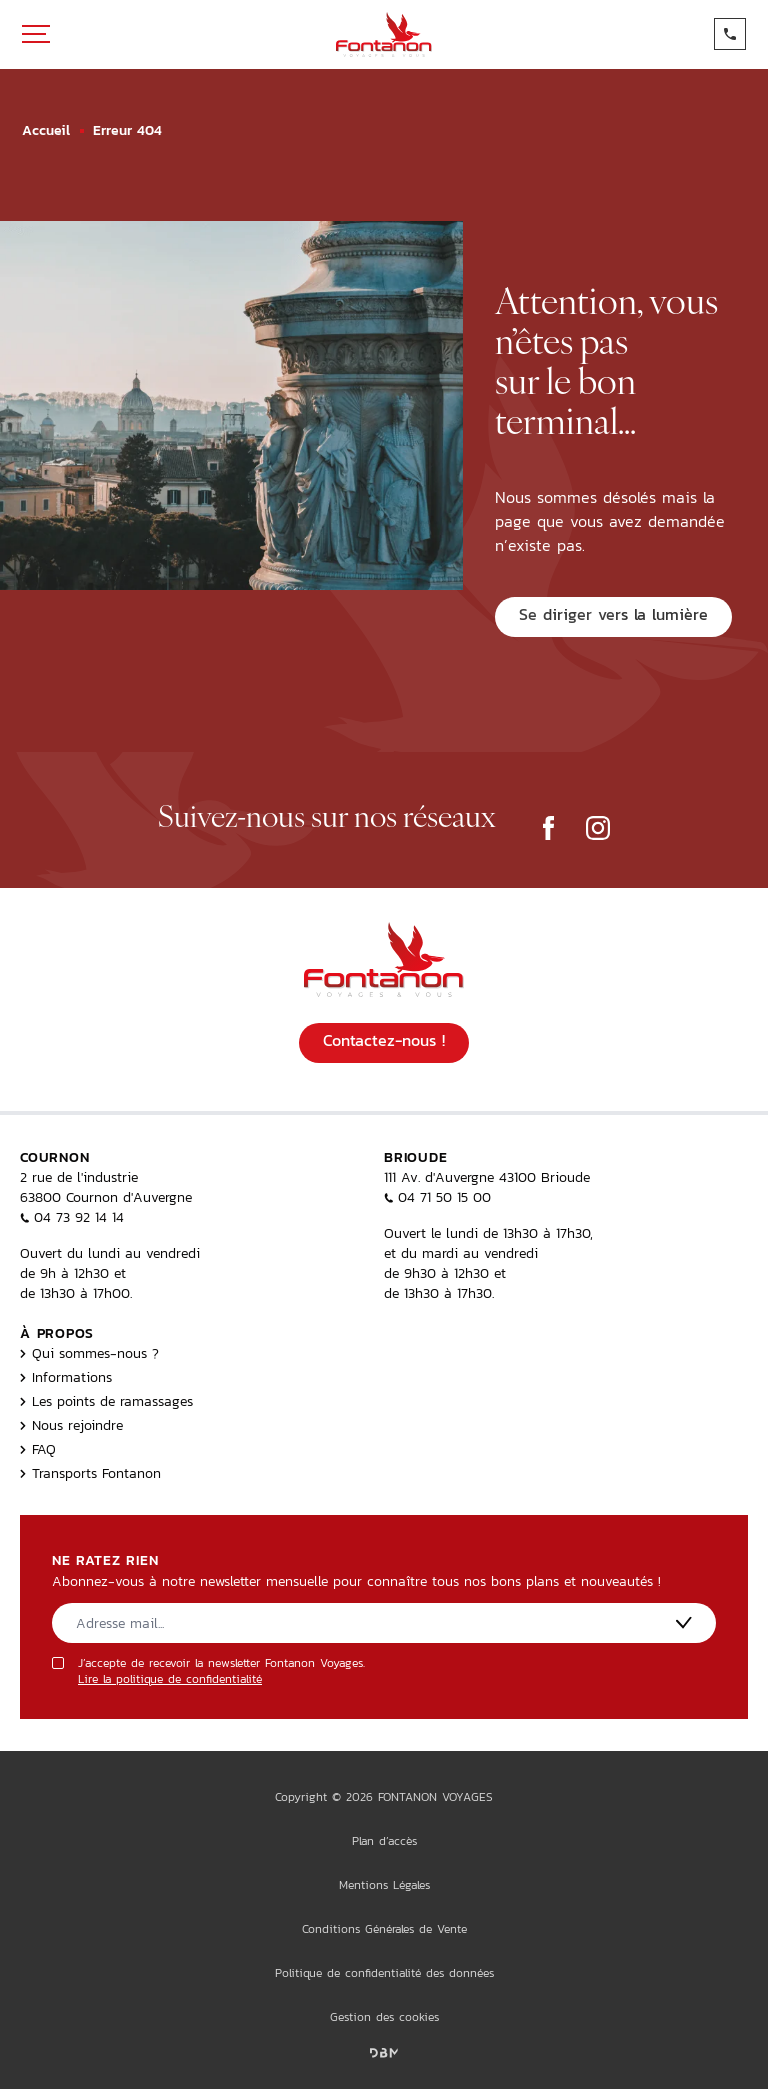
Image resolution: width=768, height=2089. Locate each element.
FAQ (38, 1449)
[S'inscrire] (684, 1622)
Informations (66, 1377)
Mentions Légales (384, 1885)
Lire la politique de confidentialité (170, 1679)
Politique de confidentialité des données (384, 1973)
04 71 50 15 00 (437, 1197)
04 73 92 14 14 (72, 1217)
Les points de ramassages (106, 1401)
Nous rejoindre (71, 1425)
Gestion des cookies (384, 2017)
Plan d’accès (384, 1841)
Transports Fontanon (90, 1473)
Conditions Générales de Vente (384, 1929)
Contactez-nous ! (384, 1040)
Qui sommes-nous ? (89, 1353)
